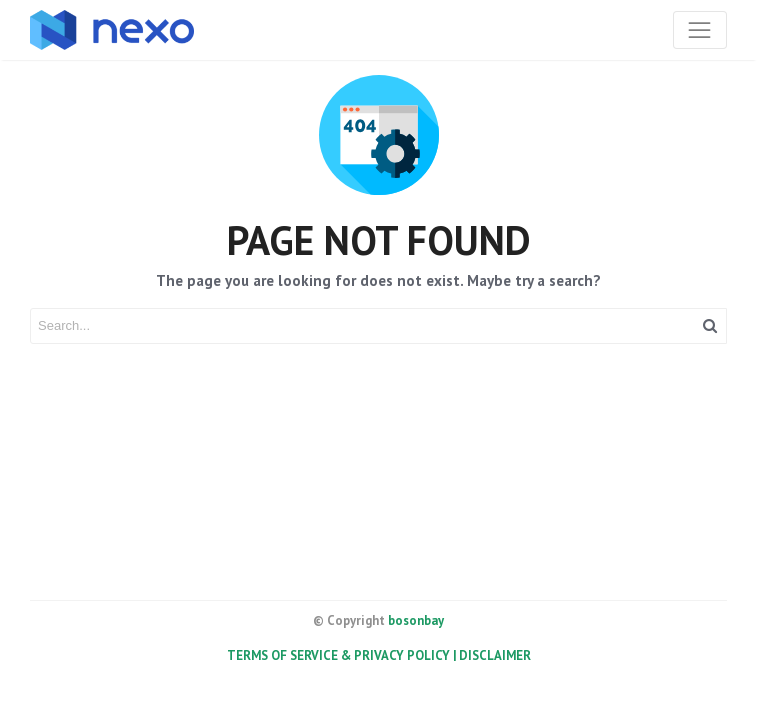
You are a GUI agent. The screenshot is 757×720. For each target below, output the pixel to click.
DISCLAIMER (495, 655)
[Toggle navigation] (700, 30)
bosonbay (416, 620)
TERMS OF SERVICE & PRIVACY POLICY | (343, 655)
